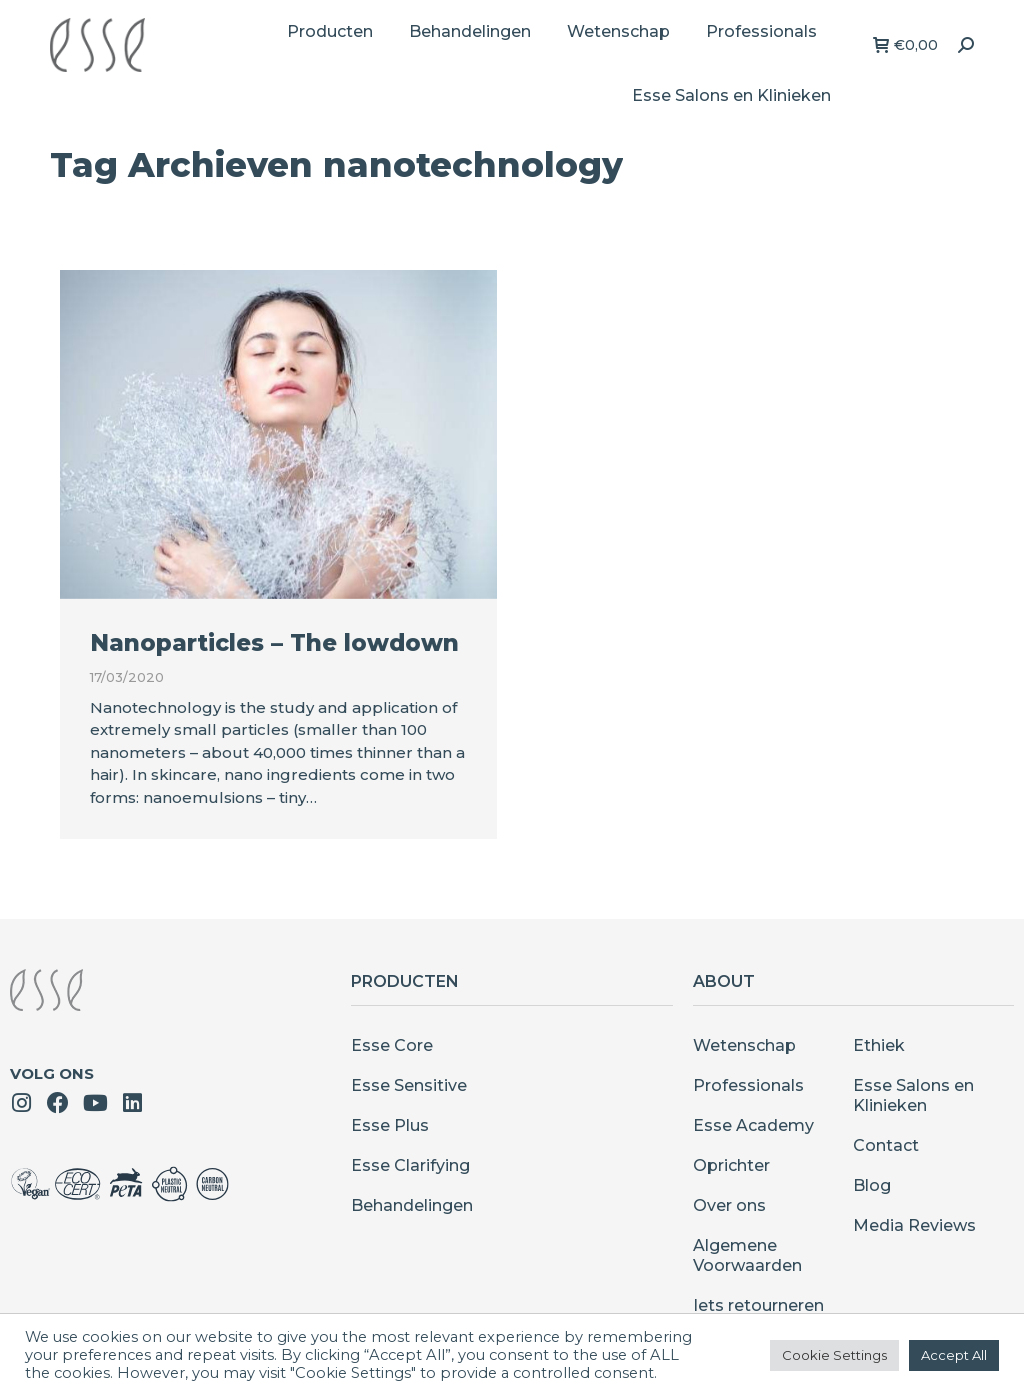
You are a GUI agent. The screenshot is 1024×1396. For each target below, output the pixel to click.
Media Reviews (914, 1225)
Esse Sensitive (409, 1085)
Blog (872, 1185)
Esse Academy (753, 1125)
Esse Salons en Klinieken (913, 1095)
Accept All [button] (954, 1355)
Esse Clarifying (410, 1165)
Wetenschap (744, 1045)
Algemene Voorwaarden (747, 1255)
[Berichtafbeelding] (278, 434)
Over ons (729, 1205)
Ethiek (879, 1045)
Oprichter (731, 1165)
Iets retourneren (758, 1305)
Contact (886, 1145)
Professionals (748, 1085)
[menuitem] (330, 32)
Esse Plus (390, 1125)
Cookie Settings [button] (834, 1355)
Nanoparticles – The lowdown (274, 643)
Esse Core (392, 1045)
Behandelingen (412, 1205)
